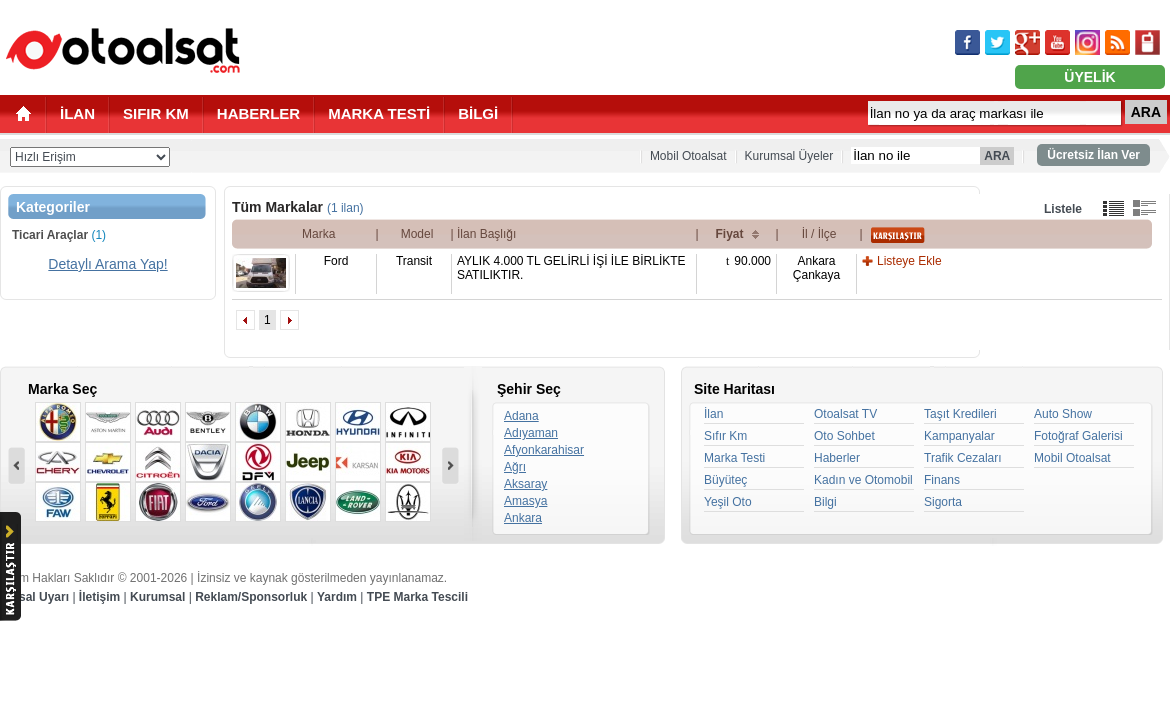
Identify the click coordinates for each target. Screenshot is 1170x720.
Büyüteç (725, 480)
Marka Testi (734, 458)
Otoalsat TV (845, 414)
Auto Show (1063, 414)
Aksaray (525, 484)
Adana (521, 416)
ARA (1146, 112)
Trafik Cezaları (963, 458)
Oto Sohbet (844, 436)
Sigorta (943, 502)
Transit (414, 261)
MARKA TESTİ (379, 113)
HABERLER (258, 113)
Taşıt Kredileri (960, 414)
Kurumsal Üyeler (789, 156)
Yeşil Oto (728, 502)
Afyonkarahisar (544, 450)
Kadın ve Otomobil (863, 480)
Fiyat (729, 234)
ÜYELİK (1089, 77)
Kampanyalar (959, 436)
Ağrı (515, 467)
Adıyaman (531, 433)
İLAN (77, 113)
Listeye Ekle (909, 261)
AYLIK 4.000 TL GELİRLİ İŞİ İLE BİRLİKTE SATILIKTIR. (571, 268)
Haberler (837, 458)
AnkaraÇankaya (816, 268)
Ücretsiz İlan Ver (1093, 155)
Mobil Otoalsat (688, 156)
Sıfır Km (725, 436)
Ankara (523, 518)
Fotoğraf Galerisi (1078, 436)
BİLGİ (478, 113)
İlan (713, 414)
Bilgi (825, 502)
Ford (336, 261)
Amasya (525, 501)
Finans (942, 480)
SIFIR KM (156, 113)
